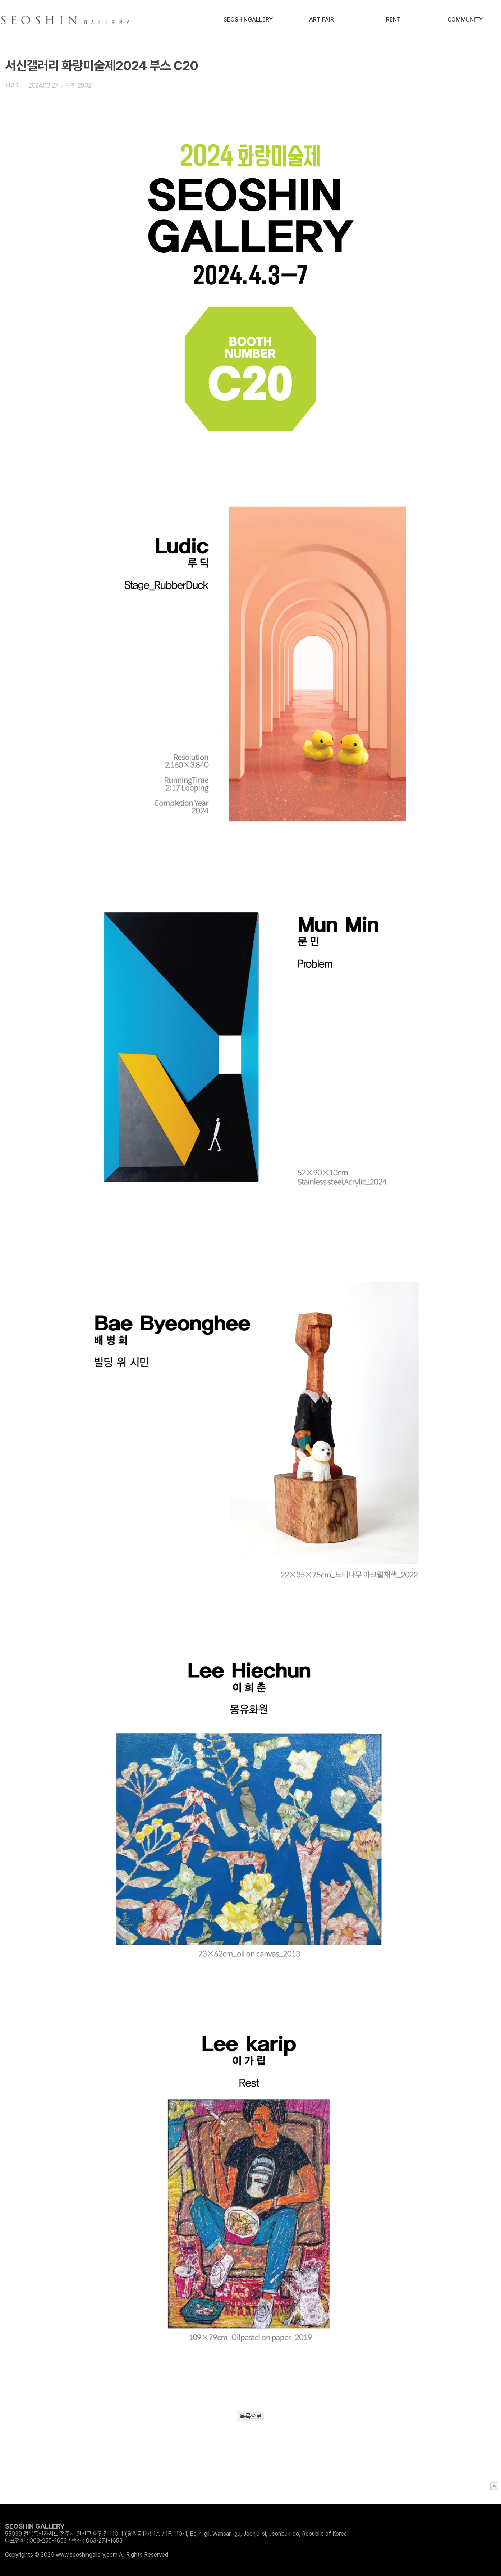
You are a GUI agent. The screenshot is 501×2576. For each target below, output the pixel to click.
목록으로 (250, 2416)
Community (465, 19)
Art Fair (321, 19)
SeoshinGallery (248, 19)
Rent (393, 19)
